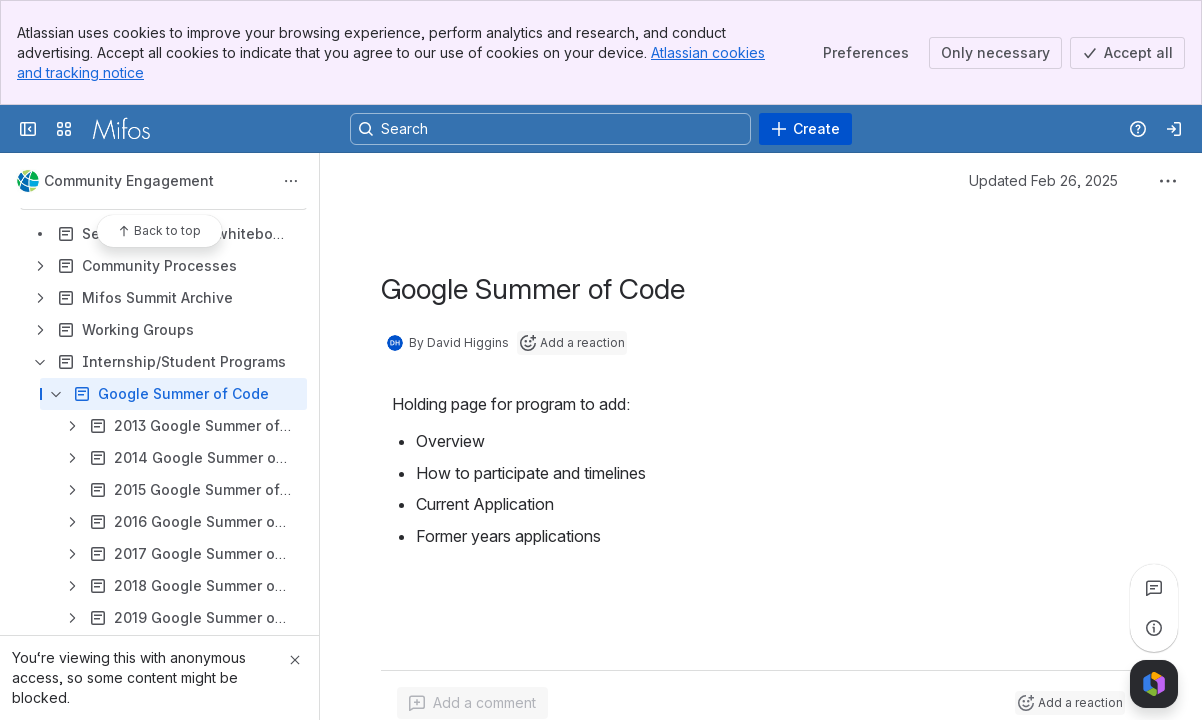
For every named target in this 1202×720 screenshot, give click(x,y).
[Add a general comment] (472, 703)
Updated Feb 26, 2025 (1043, 180)
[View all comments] (1154, 588)
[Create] (805, 129)
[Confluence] (121, 129)
